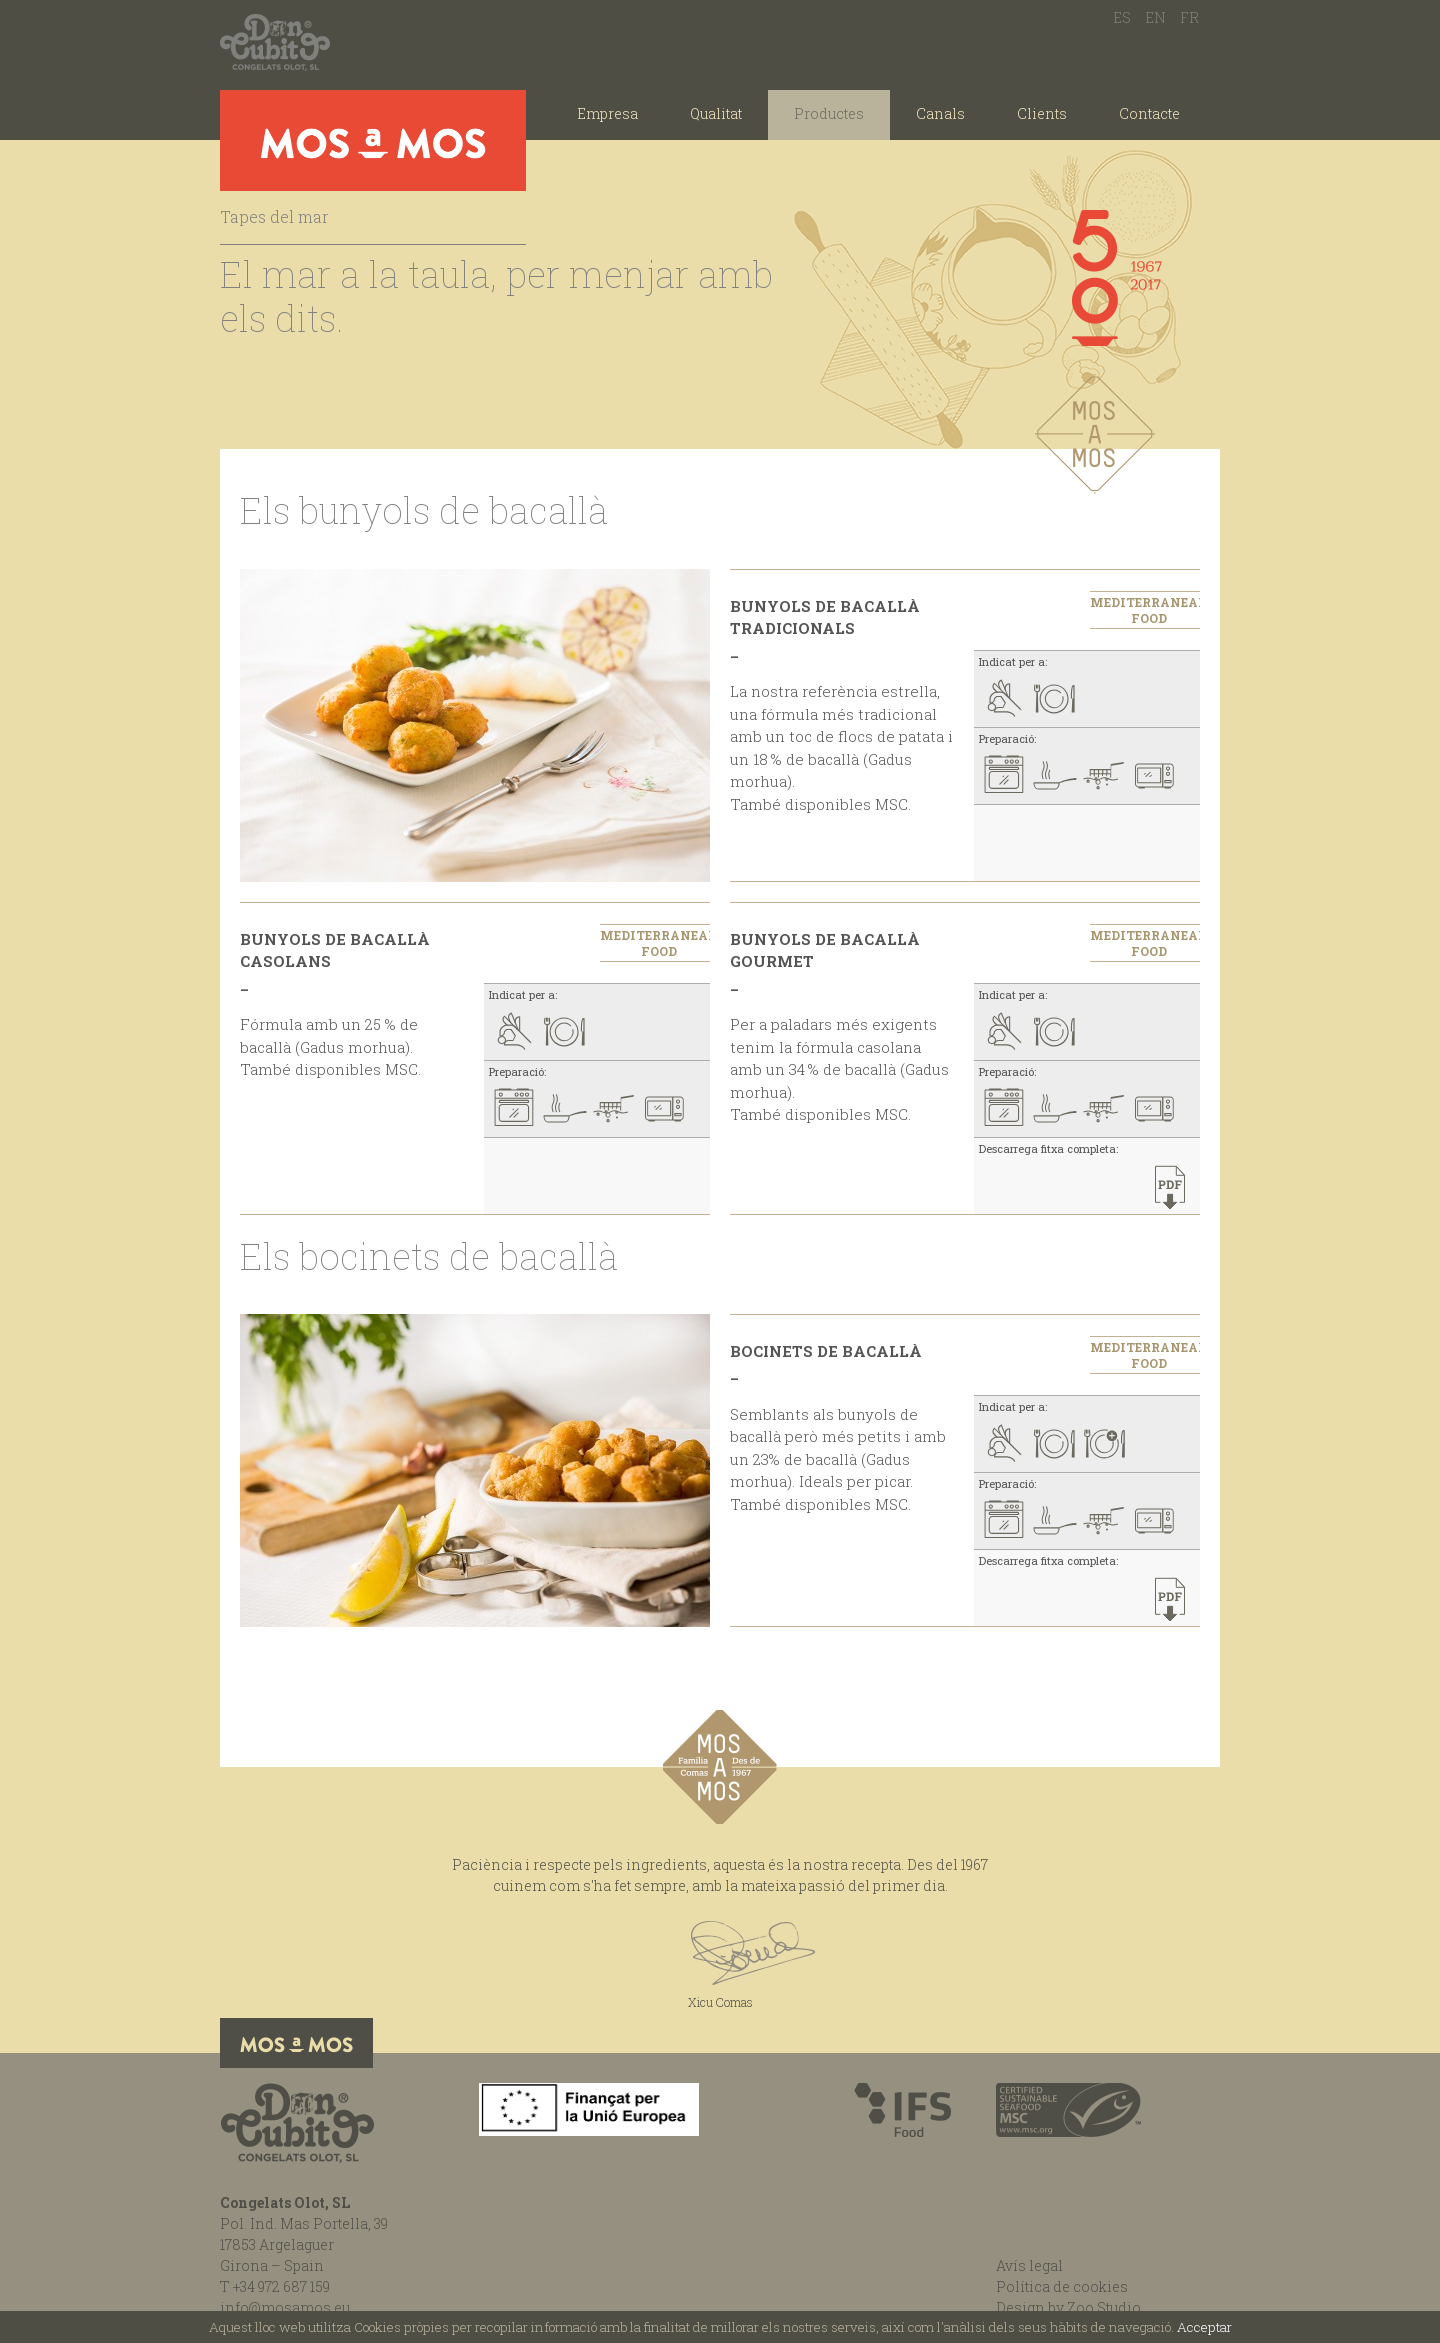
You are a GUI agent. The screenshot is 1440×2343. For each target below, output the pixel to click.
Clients (1042, 113)
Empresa (607, 113)
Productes (829, 113)
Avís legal (1029, 2265)
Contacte (1149, 113)
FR (1189, 17)
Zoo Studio (1104, 2307)
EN (1155, 17)
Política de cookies (1062, 2286)
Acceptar (1204, 2327)
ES (1122, 17)
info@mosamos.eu (285, 2307)
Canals (940, 113)
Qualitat (716, 113)
